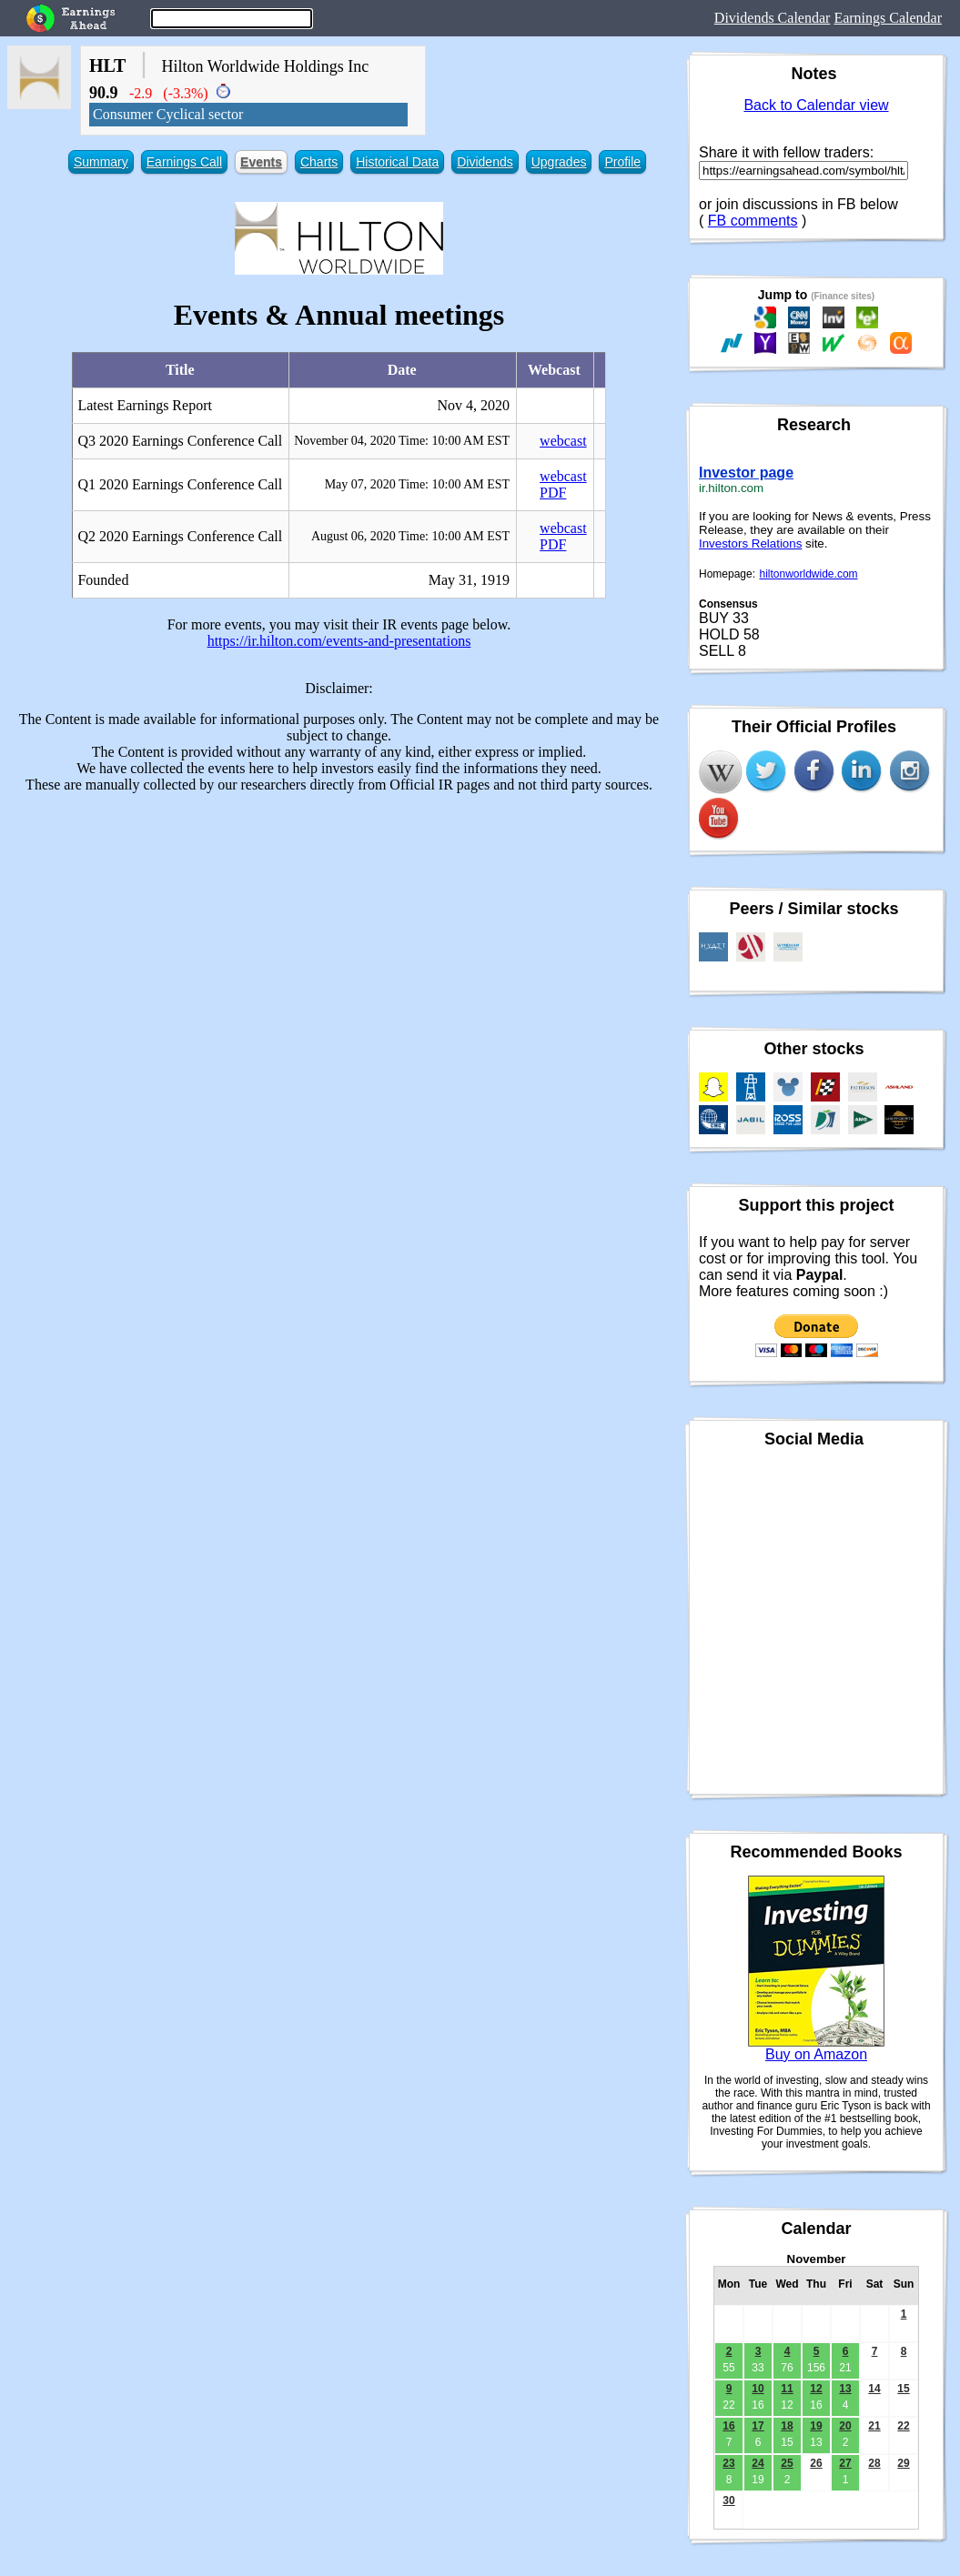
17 (757, 2426)
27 (845, 2463)
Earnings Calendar (888, 17)
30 (728, 2500)
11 (787, 2388)
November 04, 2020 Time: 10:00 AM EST (402, 441)
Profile (622, 162)
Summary (101, 162)
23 (728, 2463)
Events (261, 162)
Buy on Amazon (816, 2054)
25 (787, 2463)
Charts (319, 162)
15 (903, 2388)
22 (903, 2426)
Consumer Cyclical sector (168, 114)
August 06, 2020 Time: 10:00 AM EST (410, 536)
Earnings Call (184, 162)
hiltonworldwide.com (809, 574)
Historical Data (397, 162)
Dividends (484, 162)
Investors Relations (750, 543)
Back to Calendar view (815, 105)
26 (816, 2463)
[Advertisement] (339, 935)
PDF (553, 492)
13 (845, 2388)
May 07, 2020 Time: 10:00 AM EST (417, 484)
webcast (563, 440)
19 (816, 2426)
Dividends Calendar (772, 17)
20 (845, 2426)
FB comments (753, 220)
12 (816, 2388)
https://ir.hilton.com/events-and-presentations (339, 641)
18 (787, 2426)
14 (874, 2388)
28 (874, 2463)
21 (874, 2426)
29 (903, 2463)
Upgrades (559, 162)
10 (757, 2388)
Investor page (746, 472)
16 (728, 2426)
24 (757, 2463)
